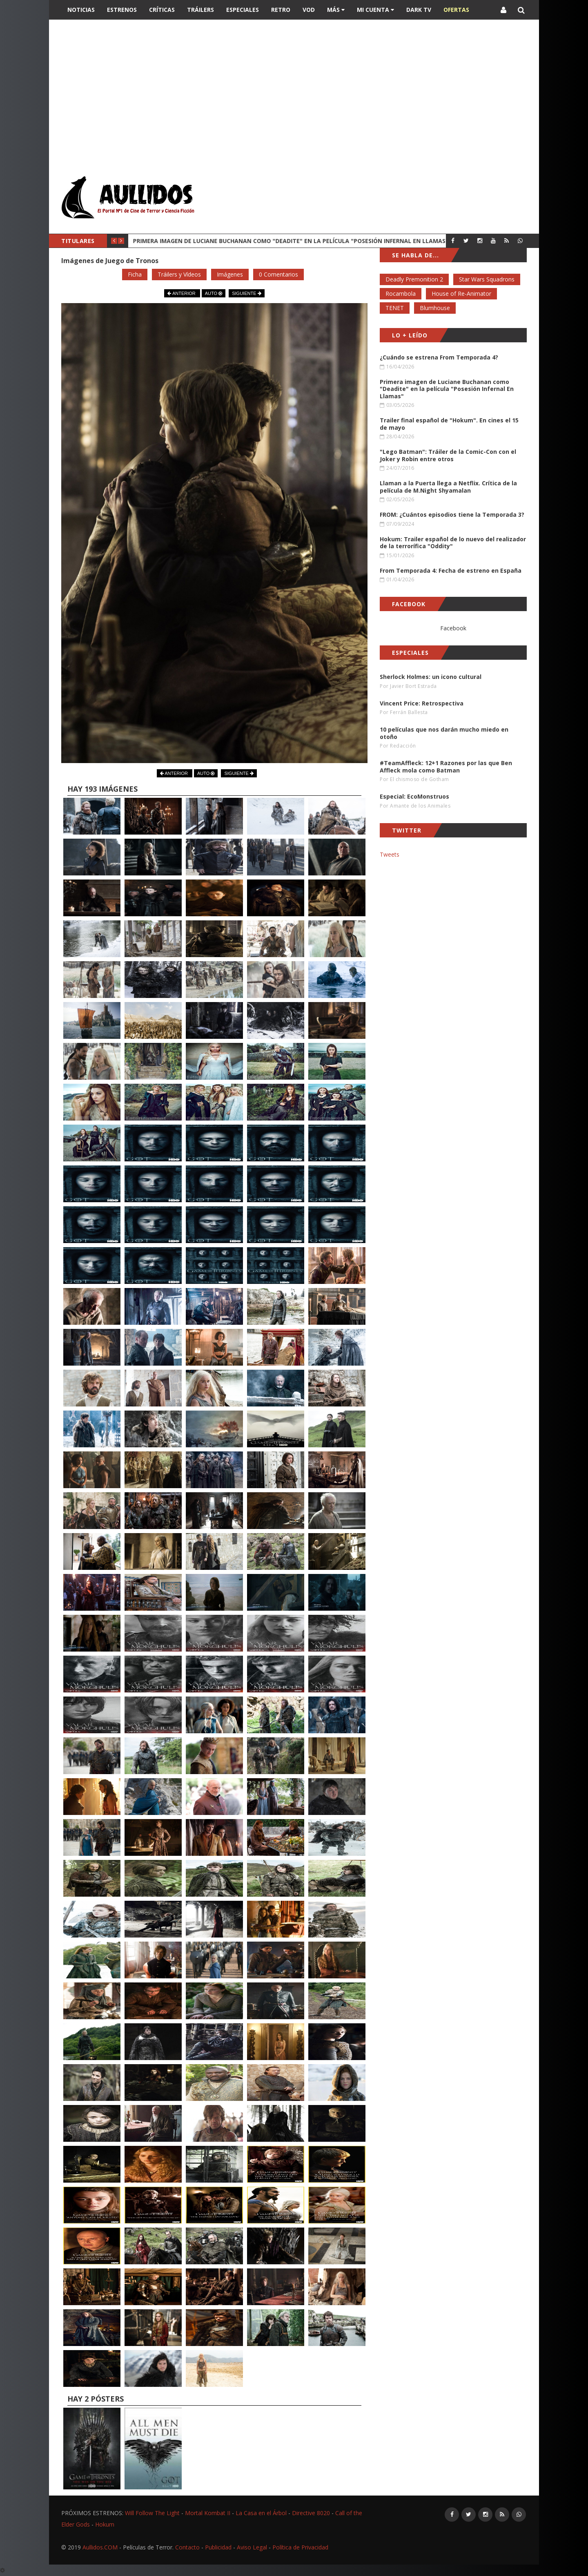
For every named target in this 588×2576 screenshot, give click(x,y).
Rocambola (400, 293)
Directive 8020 (311, 2513)
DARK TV (418, 9)
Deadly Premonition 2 (414, 279)
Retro (280, 9)
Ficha (135, 274)
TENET (394, 308)
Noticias (81, 9)
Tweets (389, 854)
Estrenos (122, 9)
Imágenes (230, 274)
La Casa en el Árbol (261, 2513)
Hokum (104, 2524)
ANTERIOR (181, 293)
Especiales (242, 9)
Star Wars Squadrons (486, 279)
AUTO (213, 293)
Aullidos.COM (100, 2547)
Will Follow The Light (152, 2513)
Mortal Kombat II (207, 2513)
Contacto (187, 2547)
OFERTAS (456, 9)
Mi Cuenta (375, 9)
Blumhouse (435, 308)
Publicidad (218, 2547)
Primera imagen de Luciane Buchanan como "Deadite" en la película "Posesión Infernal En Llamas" (290, 241)
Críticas (162, 9)
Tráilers (200, 9)
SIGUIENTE (246, 293)
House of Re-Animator (461, 293)
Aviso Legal (252, 2547)
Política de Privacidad (300, 2547)
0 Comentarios (278, 274)
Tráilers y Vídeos (179, 274)
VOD (309, 9)
